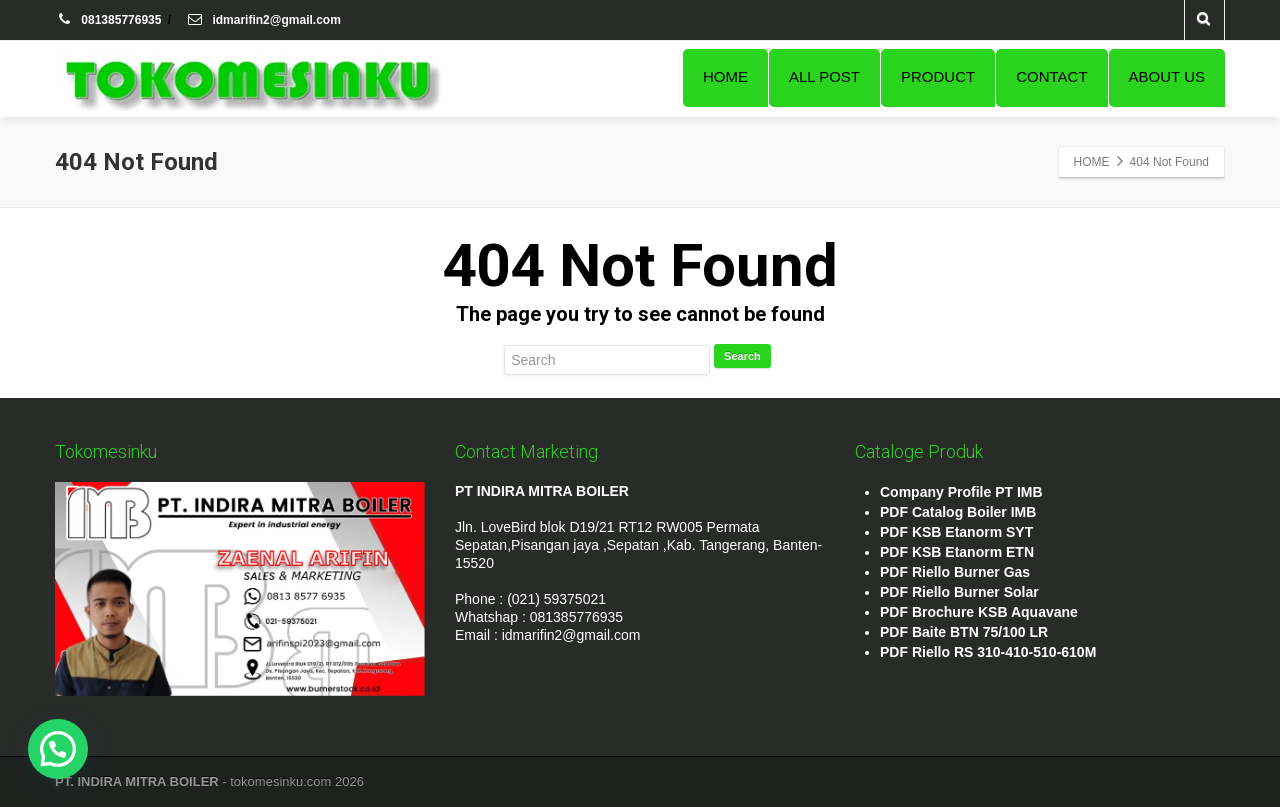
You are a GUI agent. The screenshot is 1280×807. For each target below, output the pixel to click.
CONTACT (1051, 76)
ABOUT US (1167, 76)
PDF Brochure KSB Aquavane (979, 612)
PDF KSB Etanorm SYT (956, 532)
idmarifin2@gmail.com (263, 20)
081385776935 (110, 20)
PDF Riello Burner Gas (955, 572)
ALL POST (824, 76)
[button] (58, 749)
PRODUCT (938, 76)
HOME (725, 76)
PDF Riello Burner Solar (959, 592)
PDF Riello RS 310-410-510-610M (988, 652)
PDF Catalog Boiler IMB (958, 512)
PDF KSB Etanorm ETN (957, 552)
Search (742, 356)
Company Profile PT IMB (961, 492)
